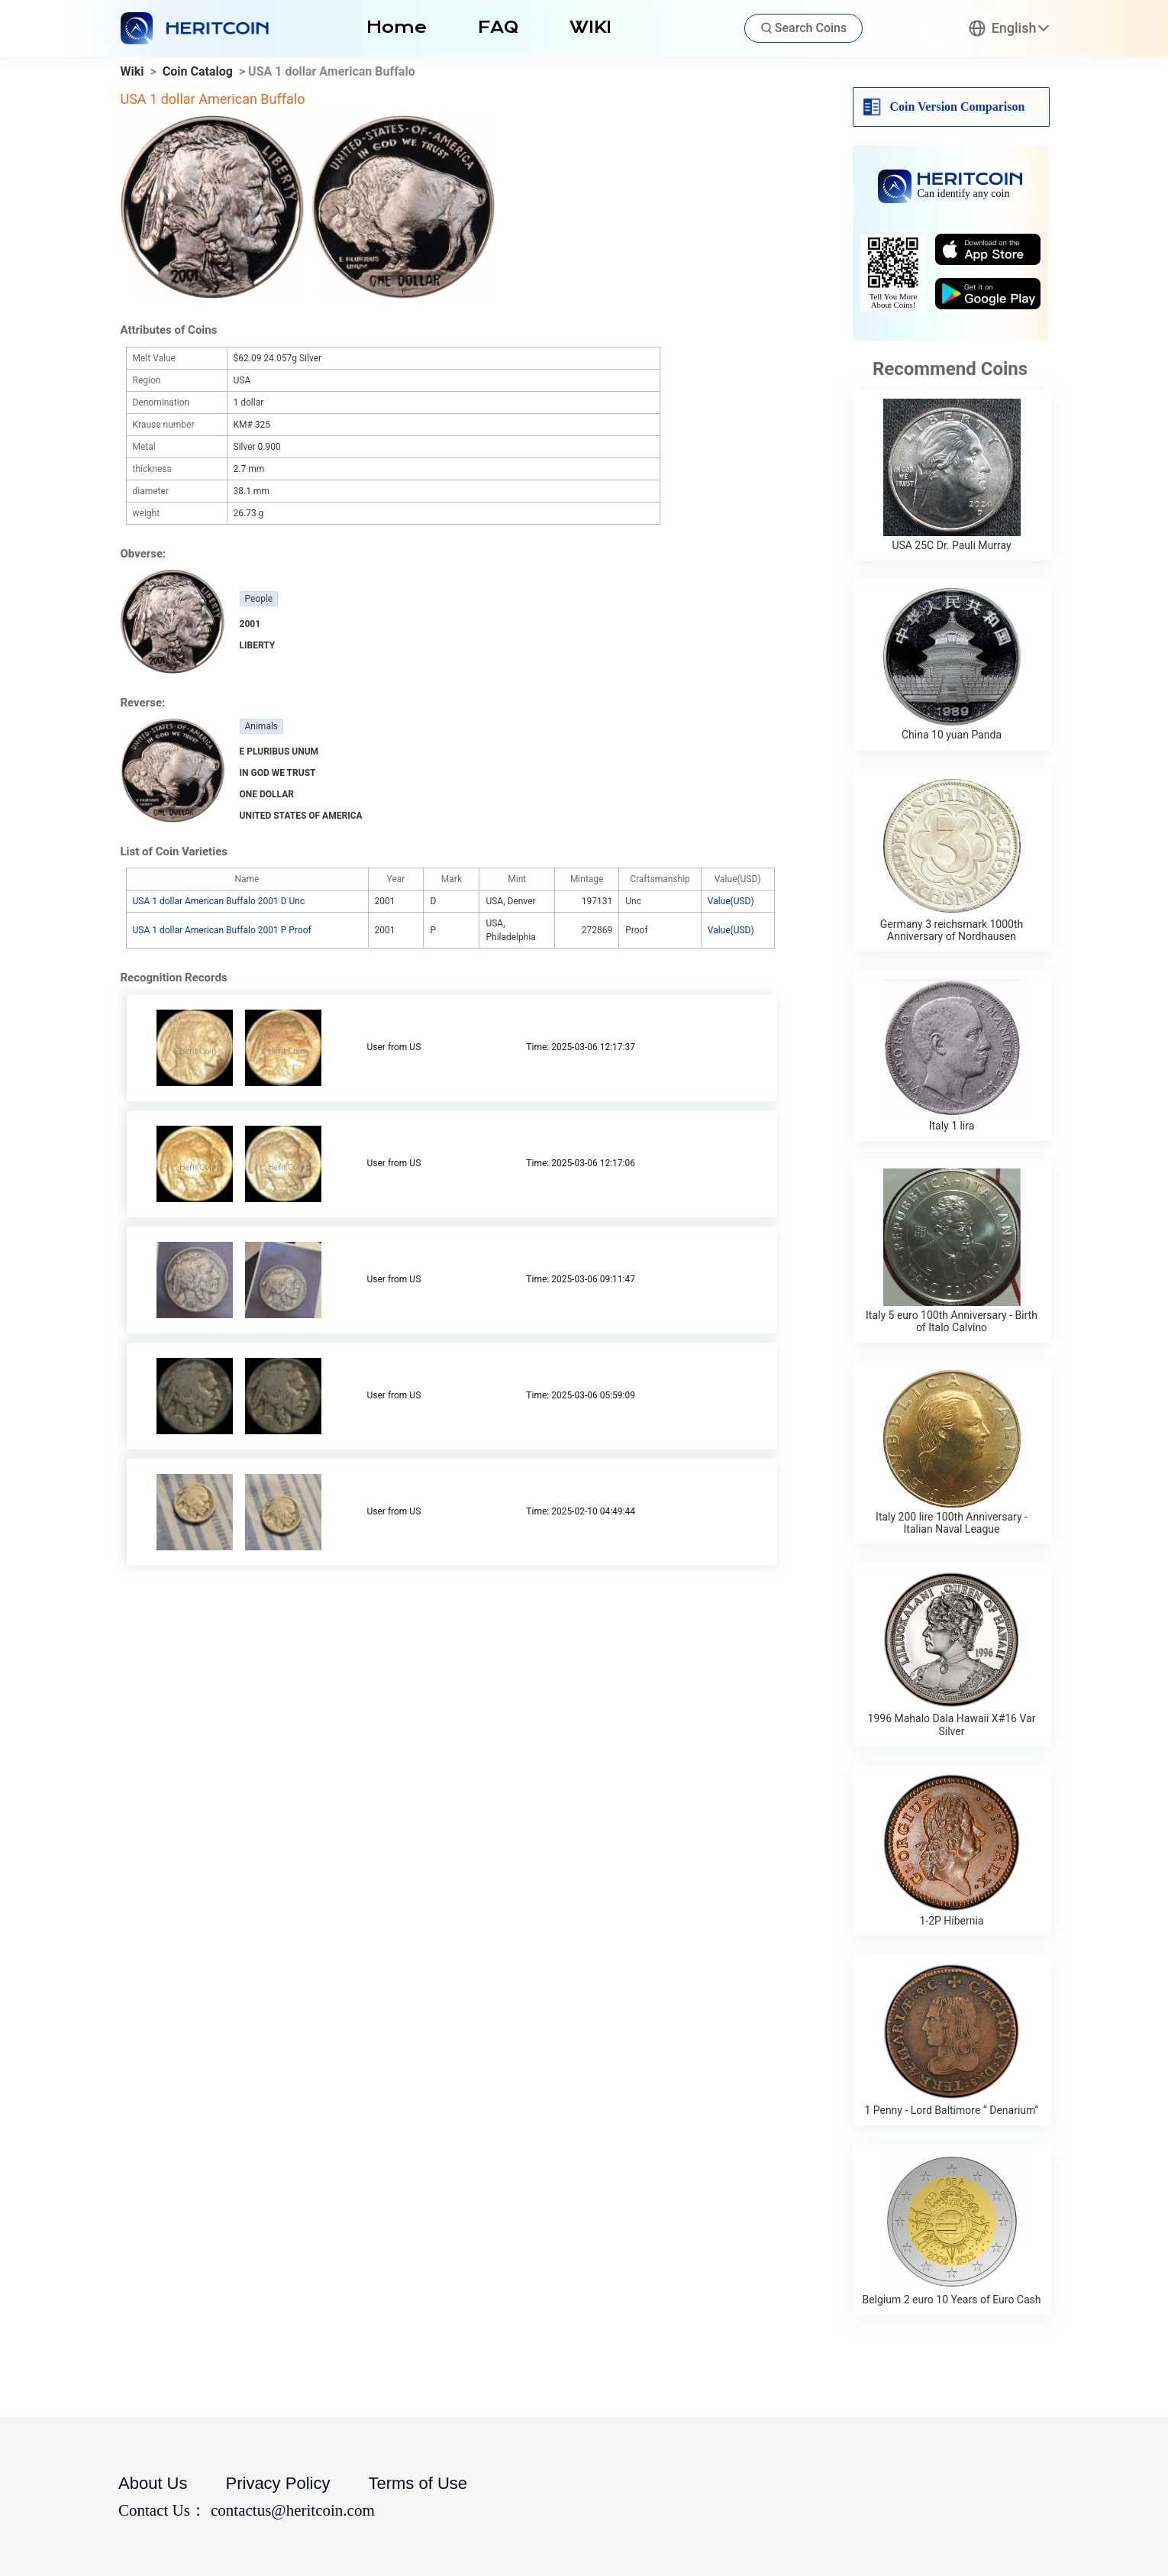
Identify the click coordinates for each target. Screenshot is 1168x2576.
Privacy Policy (278, 2483)
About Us (153, 2483)
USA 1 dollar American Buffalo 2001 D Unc (219, 901)
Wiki (132, 71)
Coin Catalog (198, 71)
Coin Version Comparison (957, 106)
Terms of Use (417, 2483)
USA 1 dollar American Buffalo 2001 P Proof (222, 930)
